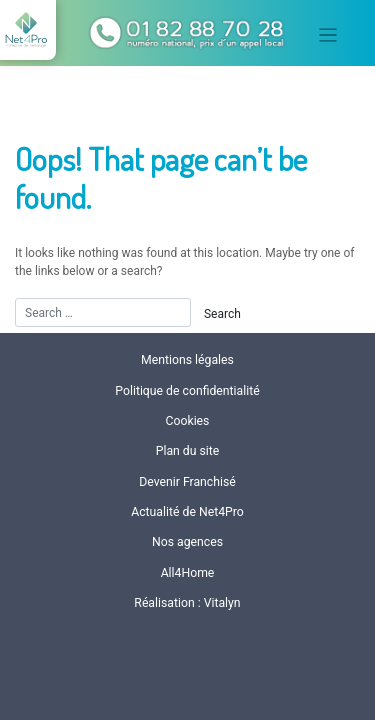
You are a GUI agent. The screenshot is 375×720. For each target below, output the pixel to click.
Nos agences (187, 542)
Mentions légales (187, 360)
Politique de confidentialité (187, 391)
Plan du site (188, 451)
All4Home (188, 573)
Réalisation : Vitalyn (187, 603)
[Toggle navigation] (328, 35)
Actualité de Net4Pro (187, 512)
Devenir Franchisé (187, 482)
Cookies (188, 421)
